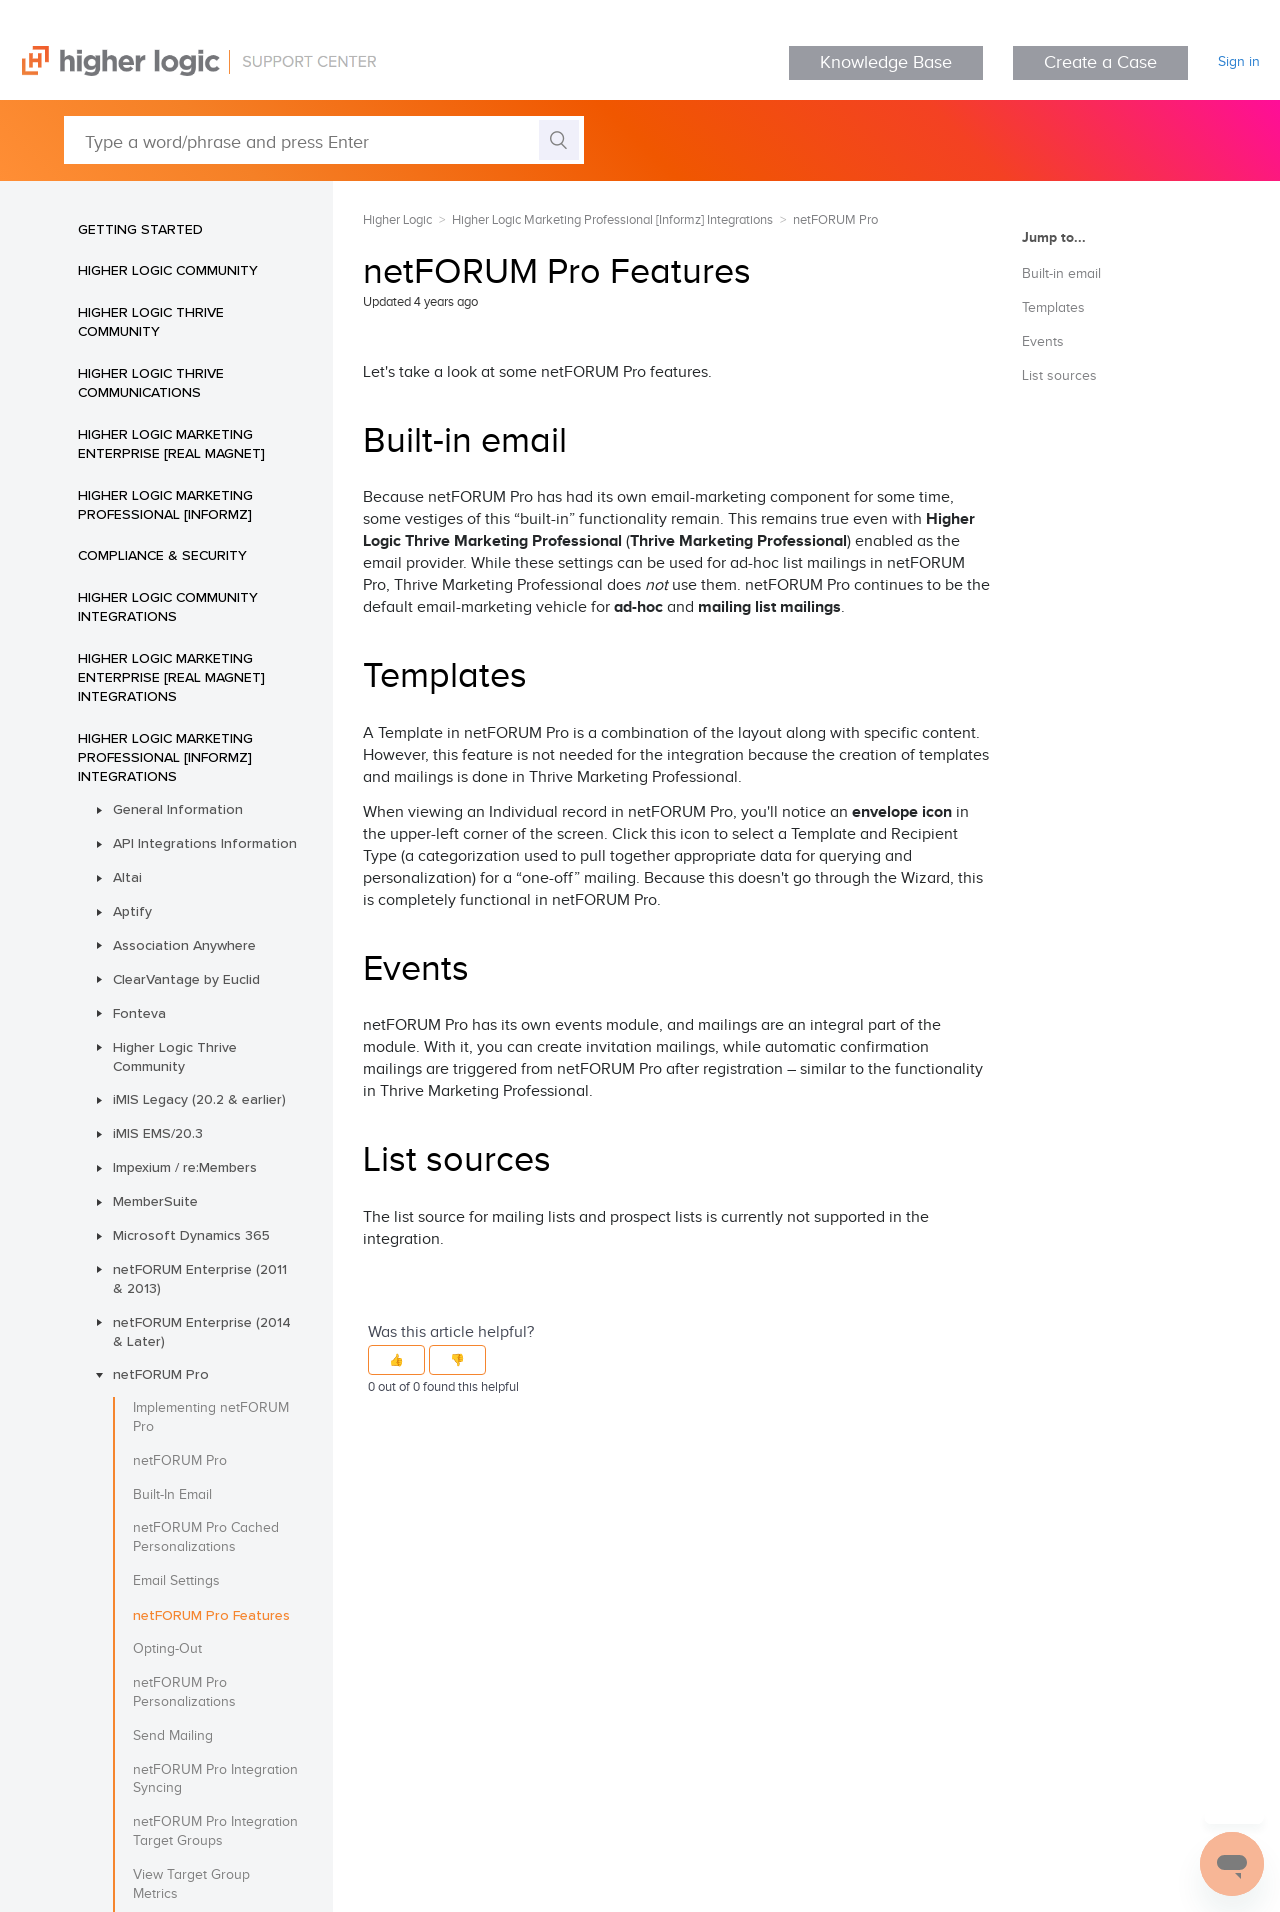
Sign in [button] (1239, 62)
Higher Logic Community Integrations (168, 606)
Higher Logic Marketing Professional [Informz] (165, 504)
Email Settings (176, 1581)
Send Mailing (173, 1736)
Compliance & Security (162, 555)
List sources (1059, 376)
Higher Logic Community (168, 270)
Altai (127, 877)
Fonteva (139, 1013)
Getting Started (140, 229)
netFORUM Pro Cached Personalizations (206, 1537)
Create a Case (1100, 62)
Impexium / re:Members (185, 1167)
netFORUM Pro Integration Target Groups (215, 1831)
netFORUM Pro (161, 1374)
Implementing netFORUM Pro (211, 1417)
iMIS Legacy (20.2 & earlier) (199, 1099)
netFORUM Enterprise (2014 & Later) (202, 1331)
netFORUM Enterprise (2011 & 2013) (200, 1278)
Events (1043, 342)
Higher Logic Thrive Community (151, 321)
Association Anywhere (184, 945)
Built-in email (1061, 274)
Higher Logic (397, 220)
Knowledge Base (886, 62)
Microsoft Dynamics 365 (191, 1235)
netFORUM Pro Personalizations (184, 1692)
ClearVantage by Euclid (186, 979)
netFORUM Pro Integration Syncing (215, 1779)
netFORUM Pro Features (211, 1615)
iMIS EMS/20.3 (158, 1133)
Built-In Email (172, 1495)
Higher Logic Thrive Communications (151, 382)
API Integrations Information (205, 843)
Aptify (132, 911)
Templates (1053, 308)
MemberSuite (155, 1201)
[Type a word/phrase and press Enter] (324, 140)
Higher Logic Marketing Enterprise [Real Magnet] (171, 443)
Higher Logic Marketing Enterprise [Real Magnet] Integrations (171, 677)
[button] (396, 1360)
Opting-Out (167, 1649)
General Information (178, 809)
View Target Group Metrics (191, 1884)
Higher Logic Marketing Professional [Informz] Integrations (165, 757)
